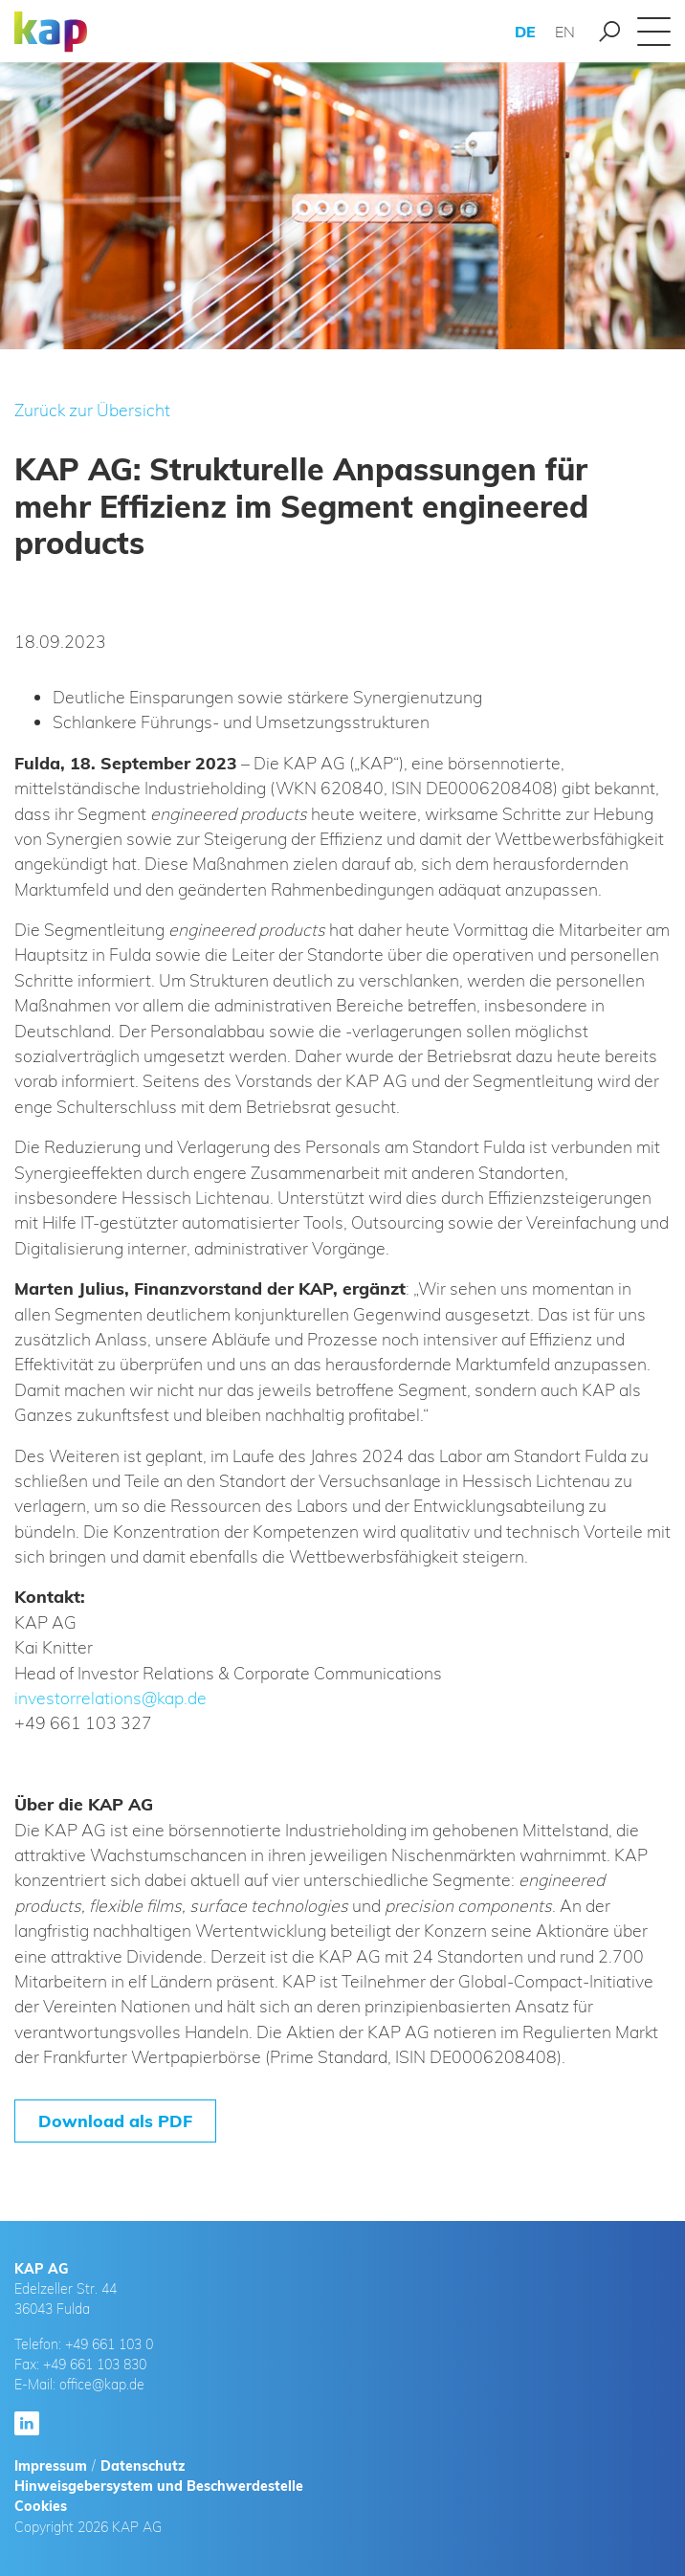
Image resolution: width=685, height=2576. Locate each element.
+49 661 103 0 (109, 2344)
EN (565, 31)
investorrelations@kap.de (110, 1697)
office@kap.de (101, 2384)
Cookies (40, 2506)
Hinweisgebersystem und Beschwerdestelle (158, 2486)
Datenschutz (142, 2466)
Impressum (50, 2466)
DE (525, 31)
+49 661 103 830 (94, 2364)
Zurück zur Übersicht (92, 409)
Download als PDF (115, 2120)
